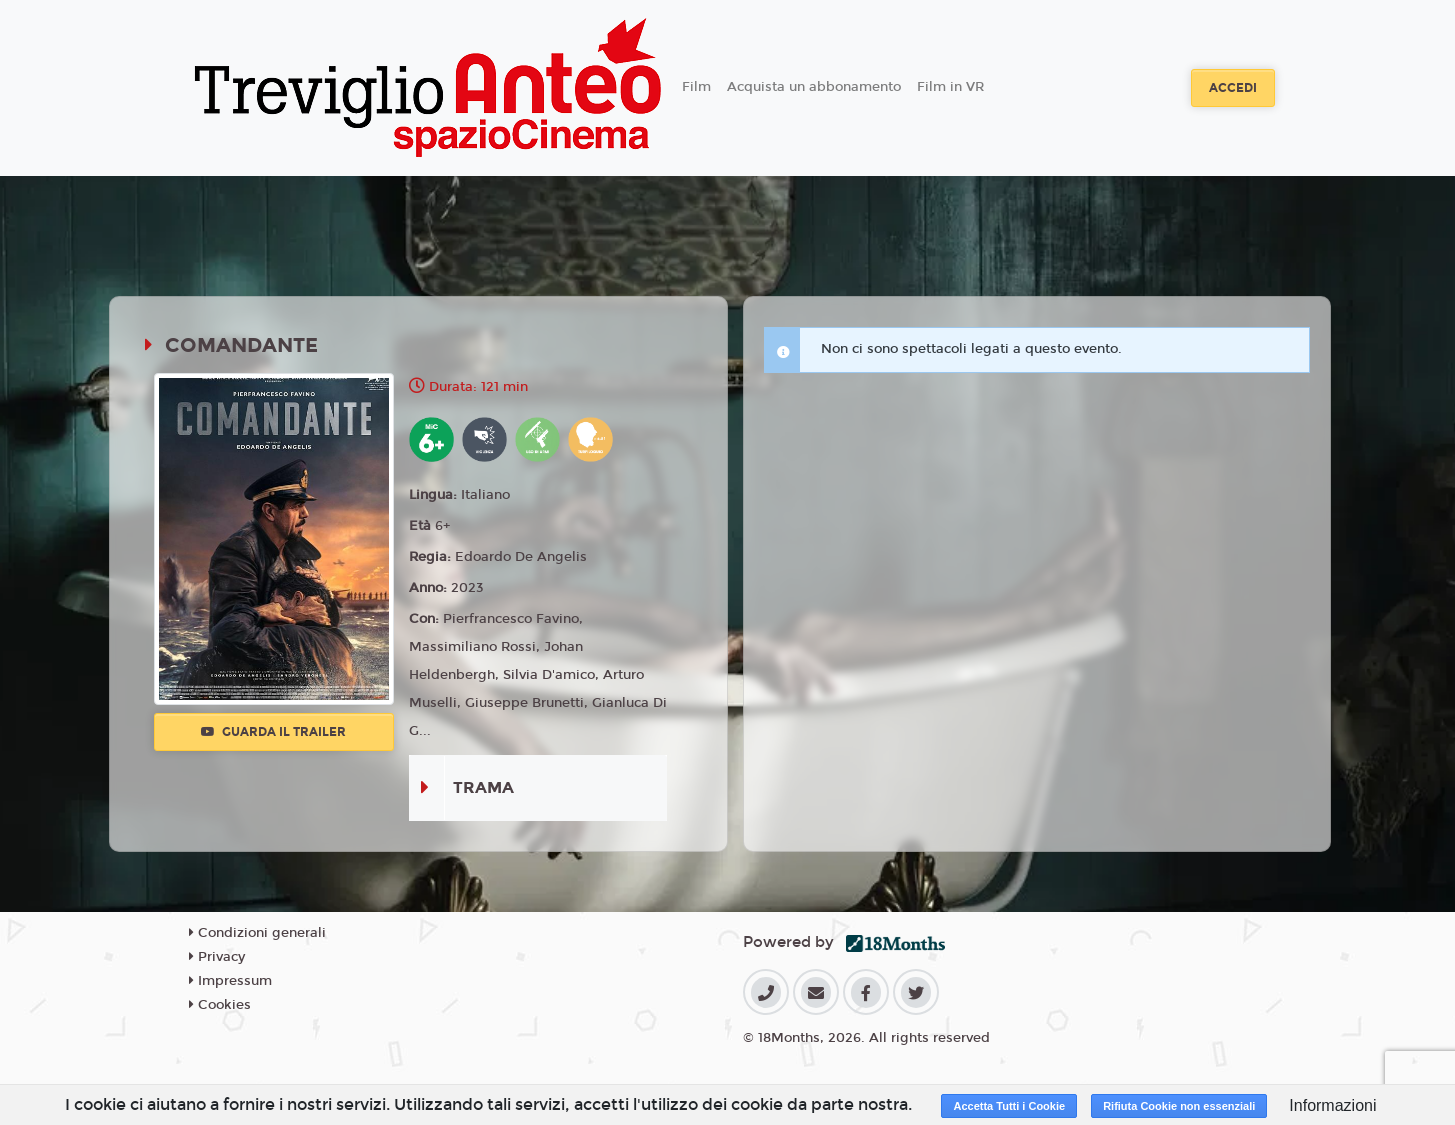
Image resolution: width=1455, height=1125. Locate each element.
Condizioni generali (257, 933)
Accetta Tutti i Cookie (1009, 1106)
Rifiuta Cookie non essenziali (1179, 1106)
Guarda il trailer (273, 732)
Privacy (217, 957)
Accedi (1233, 88)
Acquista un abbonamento (814, 87)
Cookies (220, 1005)
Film (696, 87)
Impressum (230, 981)
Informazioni (1332, 1105)
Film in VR (950, 87)
